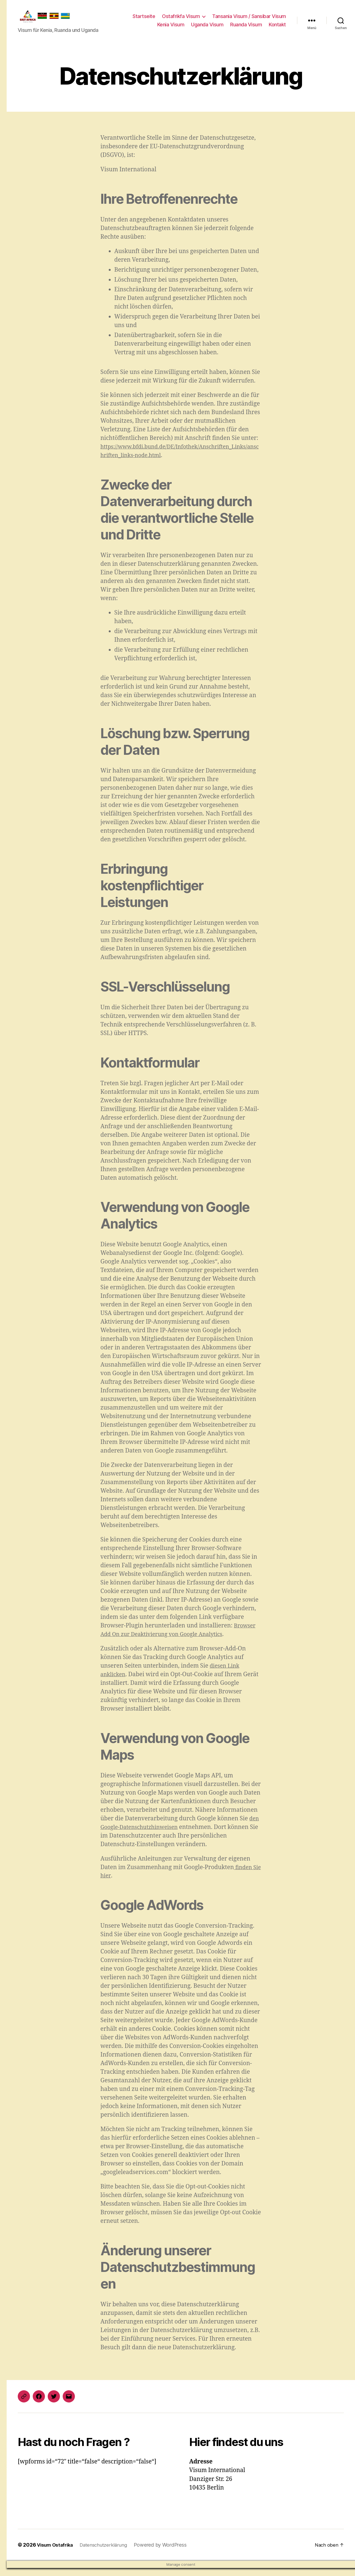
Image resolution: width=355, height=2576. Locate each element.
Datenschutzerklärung (107, 2553)
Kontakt (277, 29)
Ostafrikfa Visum (181, 20)
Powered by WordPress (164, 2553)
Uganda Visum (207, 29)
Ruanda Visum (246, 29)
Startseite (144, 20)
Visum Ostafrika (56, 2553)
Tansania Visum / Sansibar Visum (249, 20)
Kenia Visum (170, 29)
